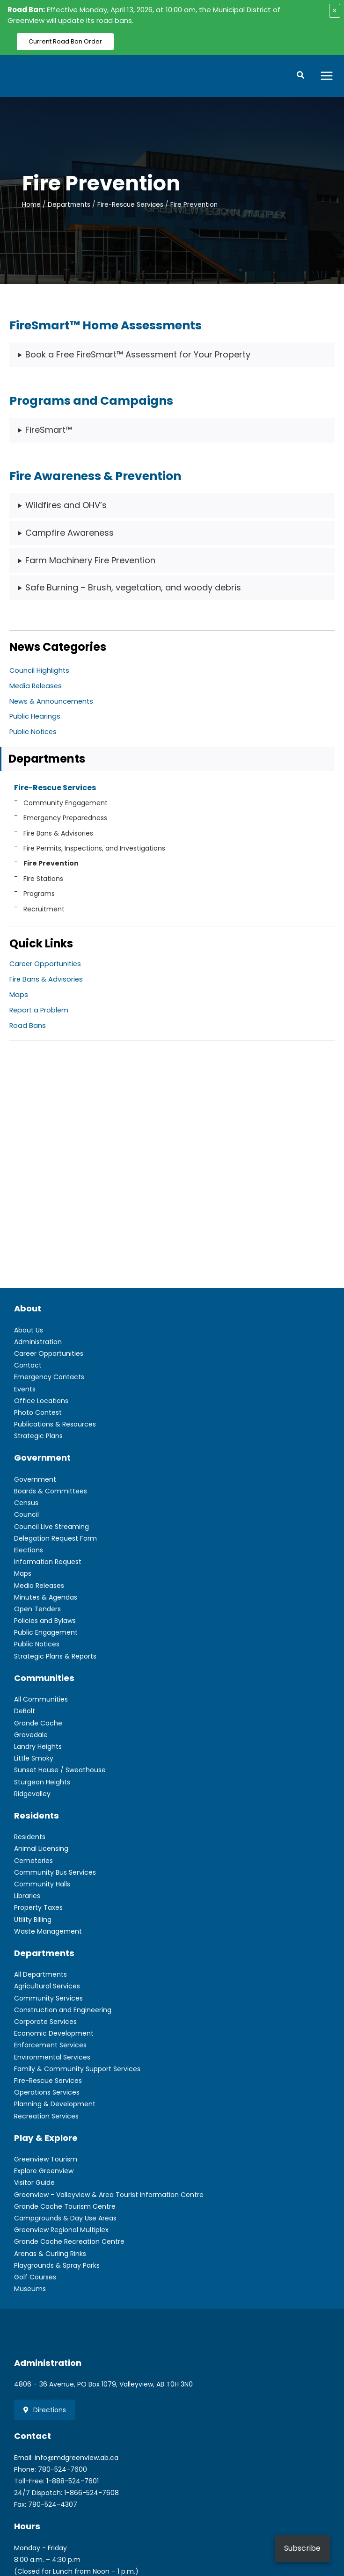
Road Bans (27, 1027)
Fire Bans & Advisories (58, 835)
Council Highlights (39, 672)
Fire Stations (43, 880)
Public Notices (33, 733)
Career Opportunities (45, 966)
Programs (39, 895)
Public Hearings (34, 718)
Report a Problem (38, 1012)
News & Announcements (51, 703)
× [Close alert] (334, 10)
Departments (46, 760)
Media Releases (35, 687)
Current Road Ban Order (65, 41)
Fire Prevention (51, 865)
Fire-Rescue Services (55, 789)
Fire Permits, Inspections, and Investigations (94, 850)
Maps (18, 996)
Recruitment (44, 911)
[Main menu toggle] (327, 76)
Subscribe (302, 2548)
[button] (301, 76)
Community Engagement (65, 804)
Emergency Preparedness (65, 819)
